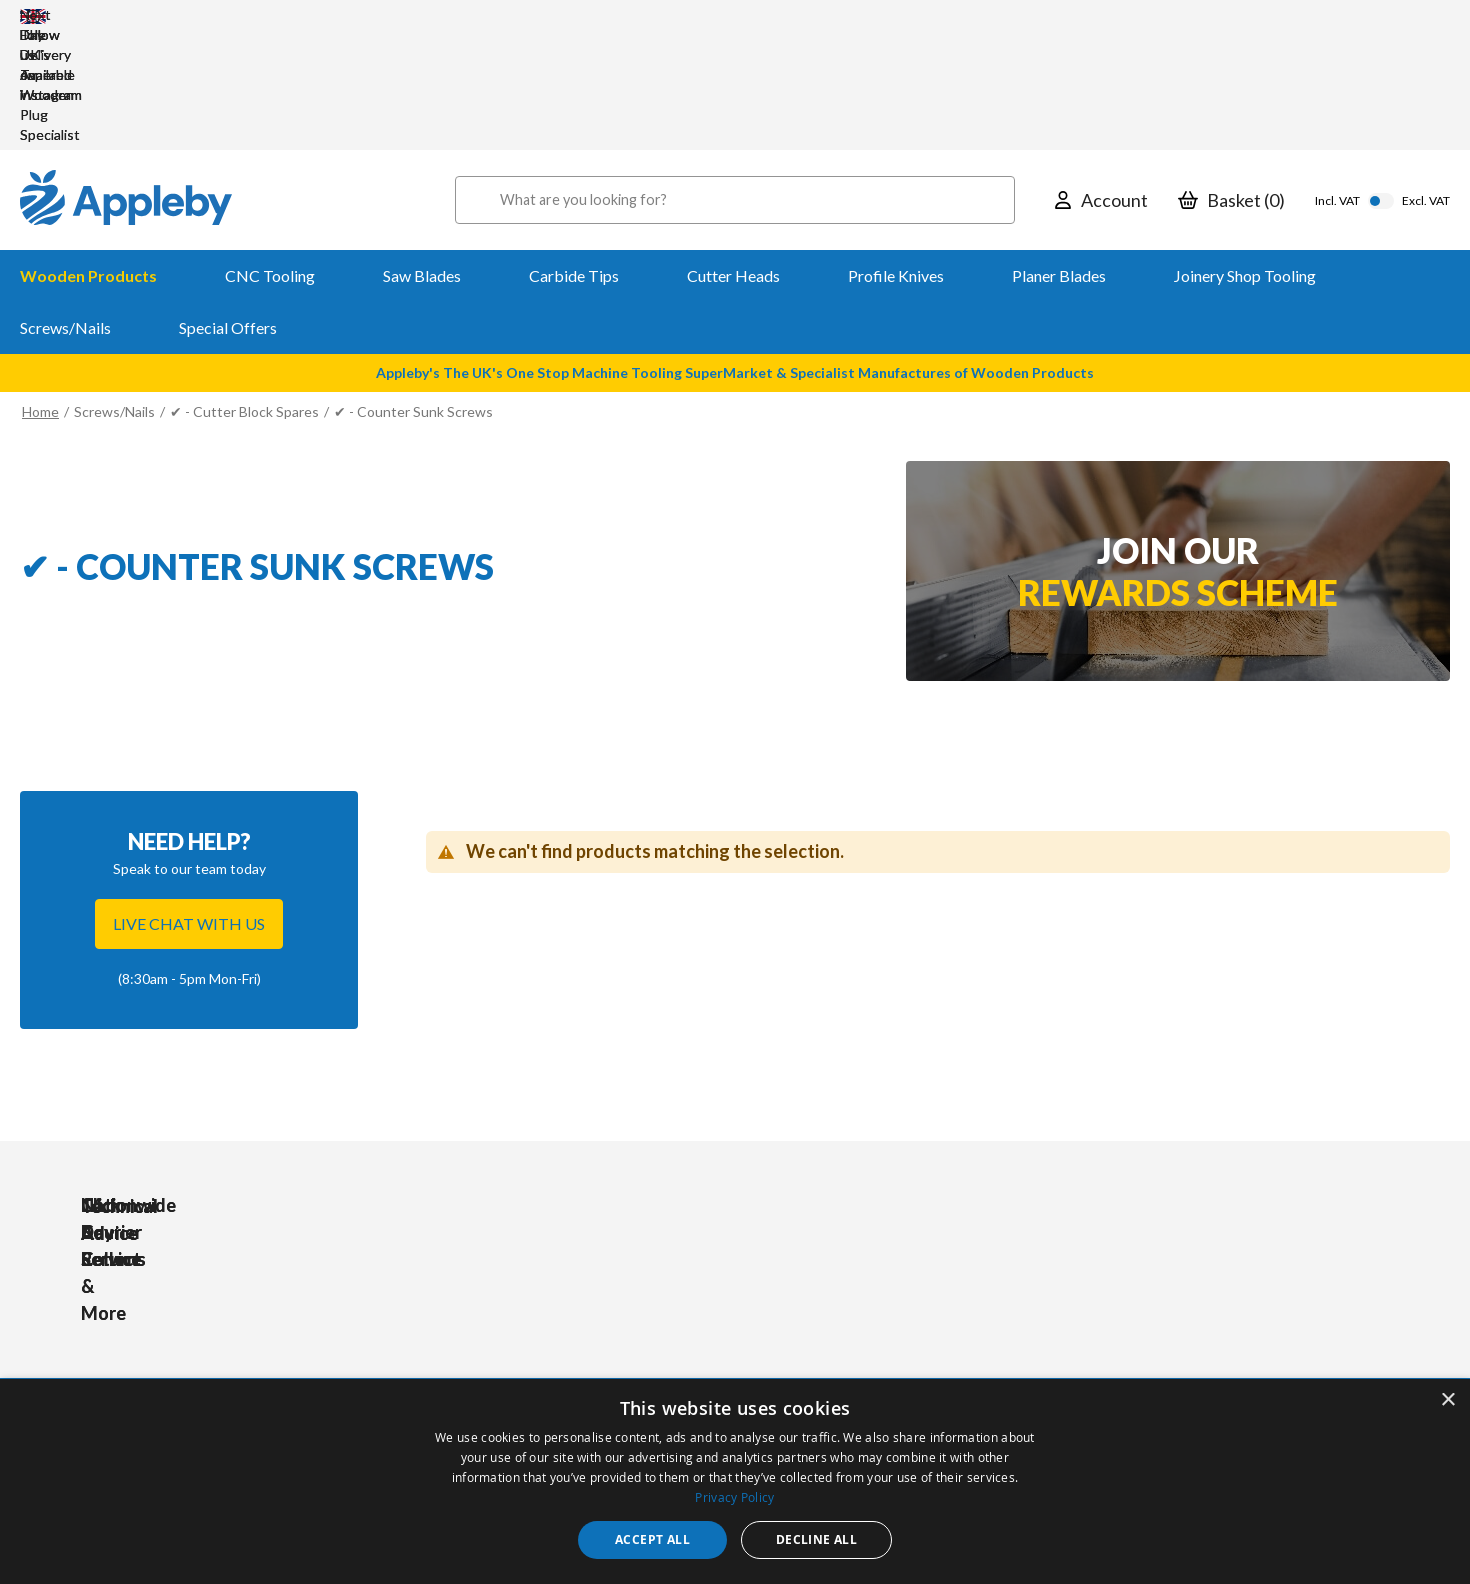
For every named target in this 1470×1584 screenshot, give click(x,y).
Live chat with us (189, 803)
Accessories (486, 1314)
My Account (660, 1287)
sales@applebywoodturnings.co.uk (205, 1342)
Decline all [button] (816, 1539)
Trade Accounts (672, 1314)
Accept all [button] (652, 1539)
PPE (461, 1341)
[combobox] (735, 80)
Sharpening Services (685, 1368)
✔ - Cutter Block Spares (246, 291)
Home (40, 291)
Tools (465, 1287)
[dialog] (735, 1481)
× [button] (1447, 1400)
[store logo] (126, 80)
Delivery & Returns (681, 1341)
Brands (470, 1368)
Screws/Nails (114, 291)
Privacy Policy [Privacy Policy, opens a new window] (734, 1497)
